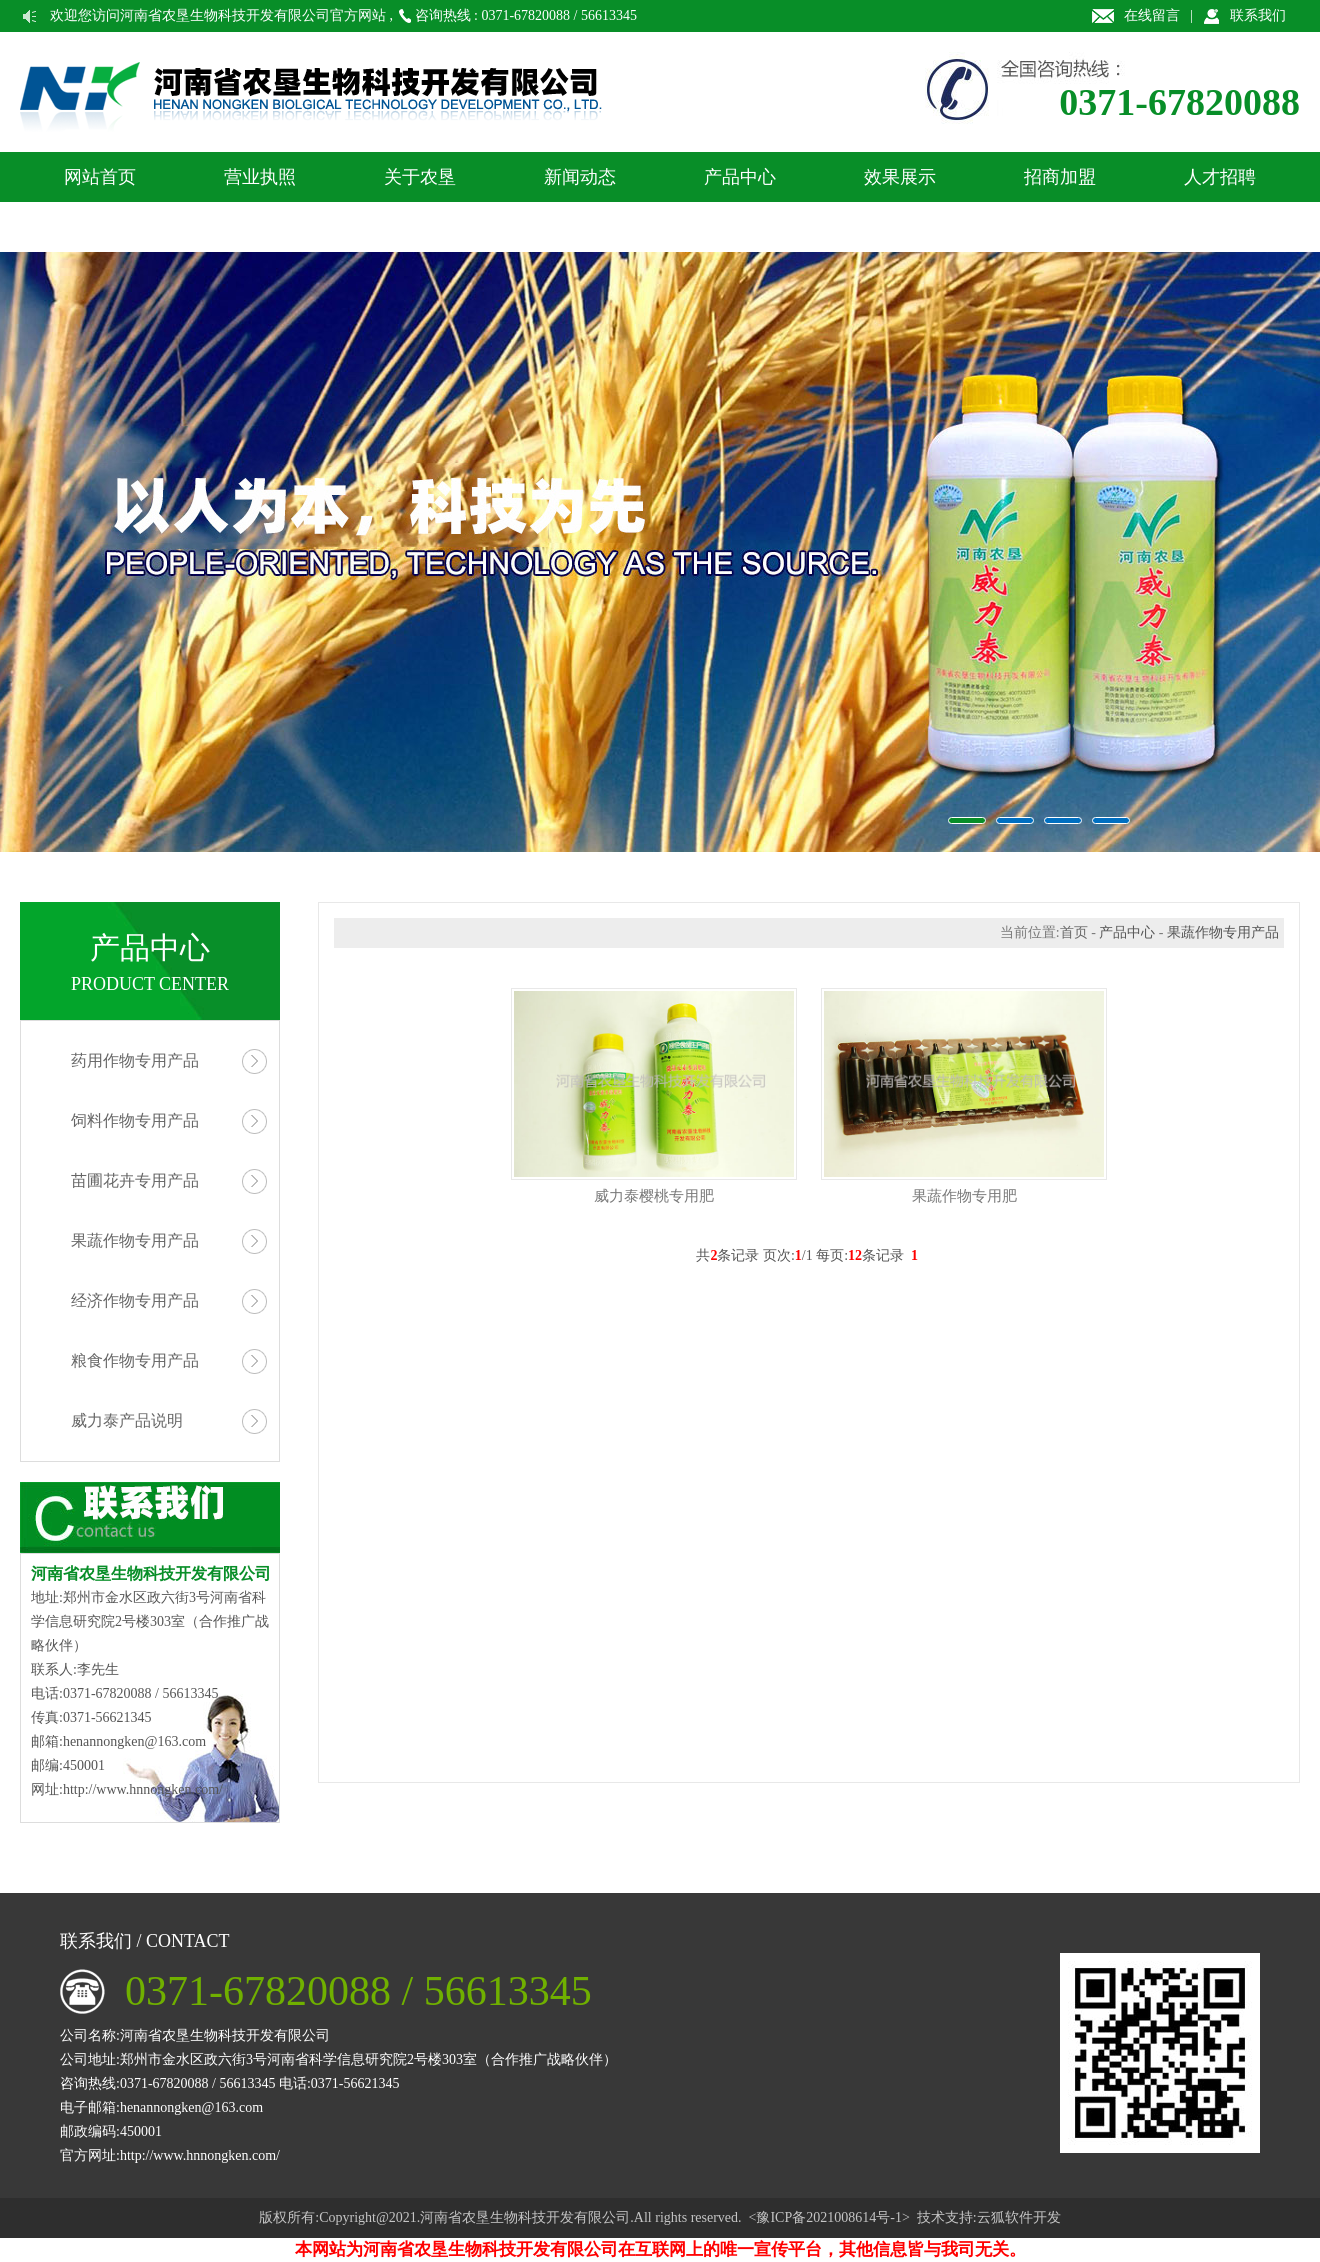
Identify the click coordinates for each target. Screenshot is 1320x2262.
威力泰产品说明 (127, 1420)
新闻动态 (580, 177)
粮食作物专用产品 (135, 1360)
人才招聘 (1220, 177)
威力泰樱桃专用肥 (654, 1196)
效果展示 (900, 177)
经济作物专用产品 (135, 1300)
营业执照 (260, 177)
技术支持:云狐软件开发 (989, 2217)
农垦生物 (660, 552)
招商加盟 (1060, 177)
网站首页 (100, 177)
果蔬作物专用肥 (964, 1196)
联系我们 (1258, 15)
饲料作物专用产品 (135, 1120)
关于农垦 (420, 177)
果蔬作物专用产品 (135, 1240)
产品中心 (740, 177)
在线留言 (1152, 15)
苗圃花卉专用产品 (135, 1180)
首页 (1074, 932)
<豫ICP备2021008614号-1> (829, 2217)
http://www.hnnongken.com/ (143, 1789)
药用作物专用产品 (135, 1060)
